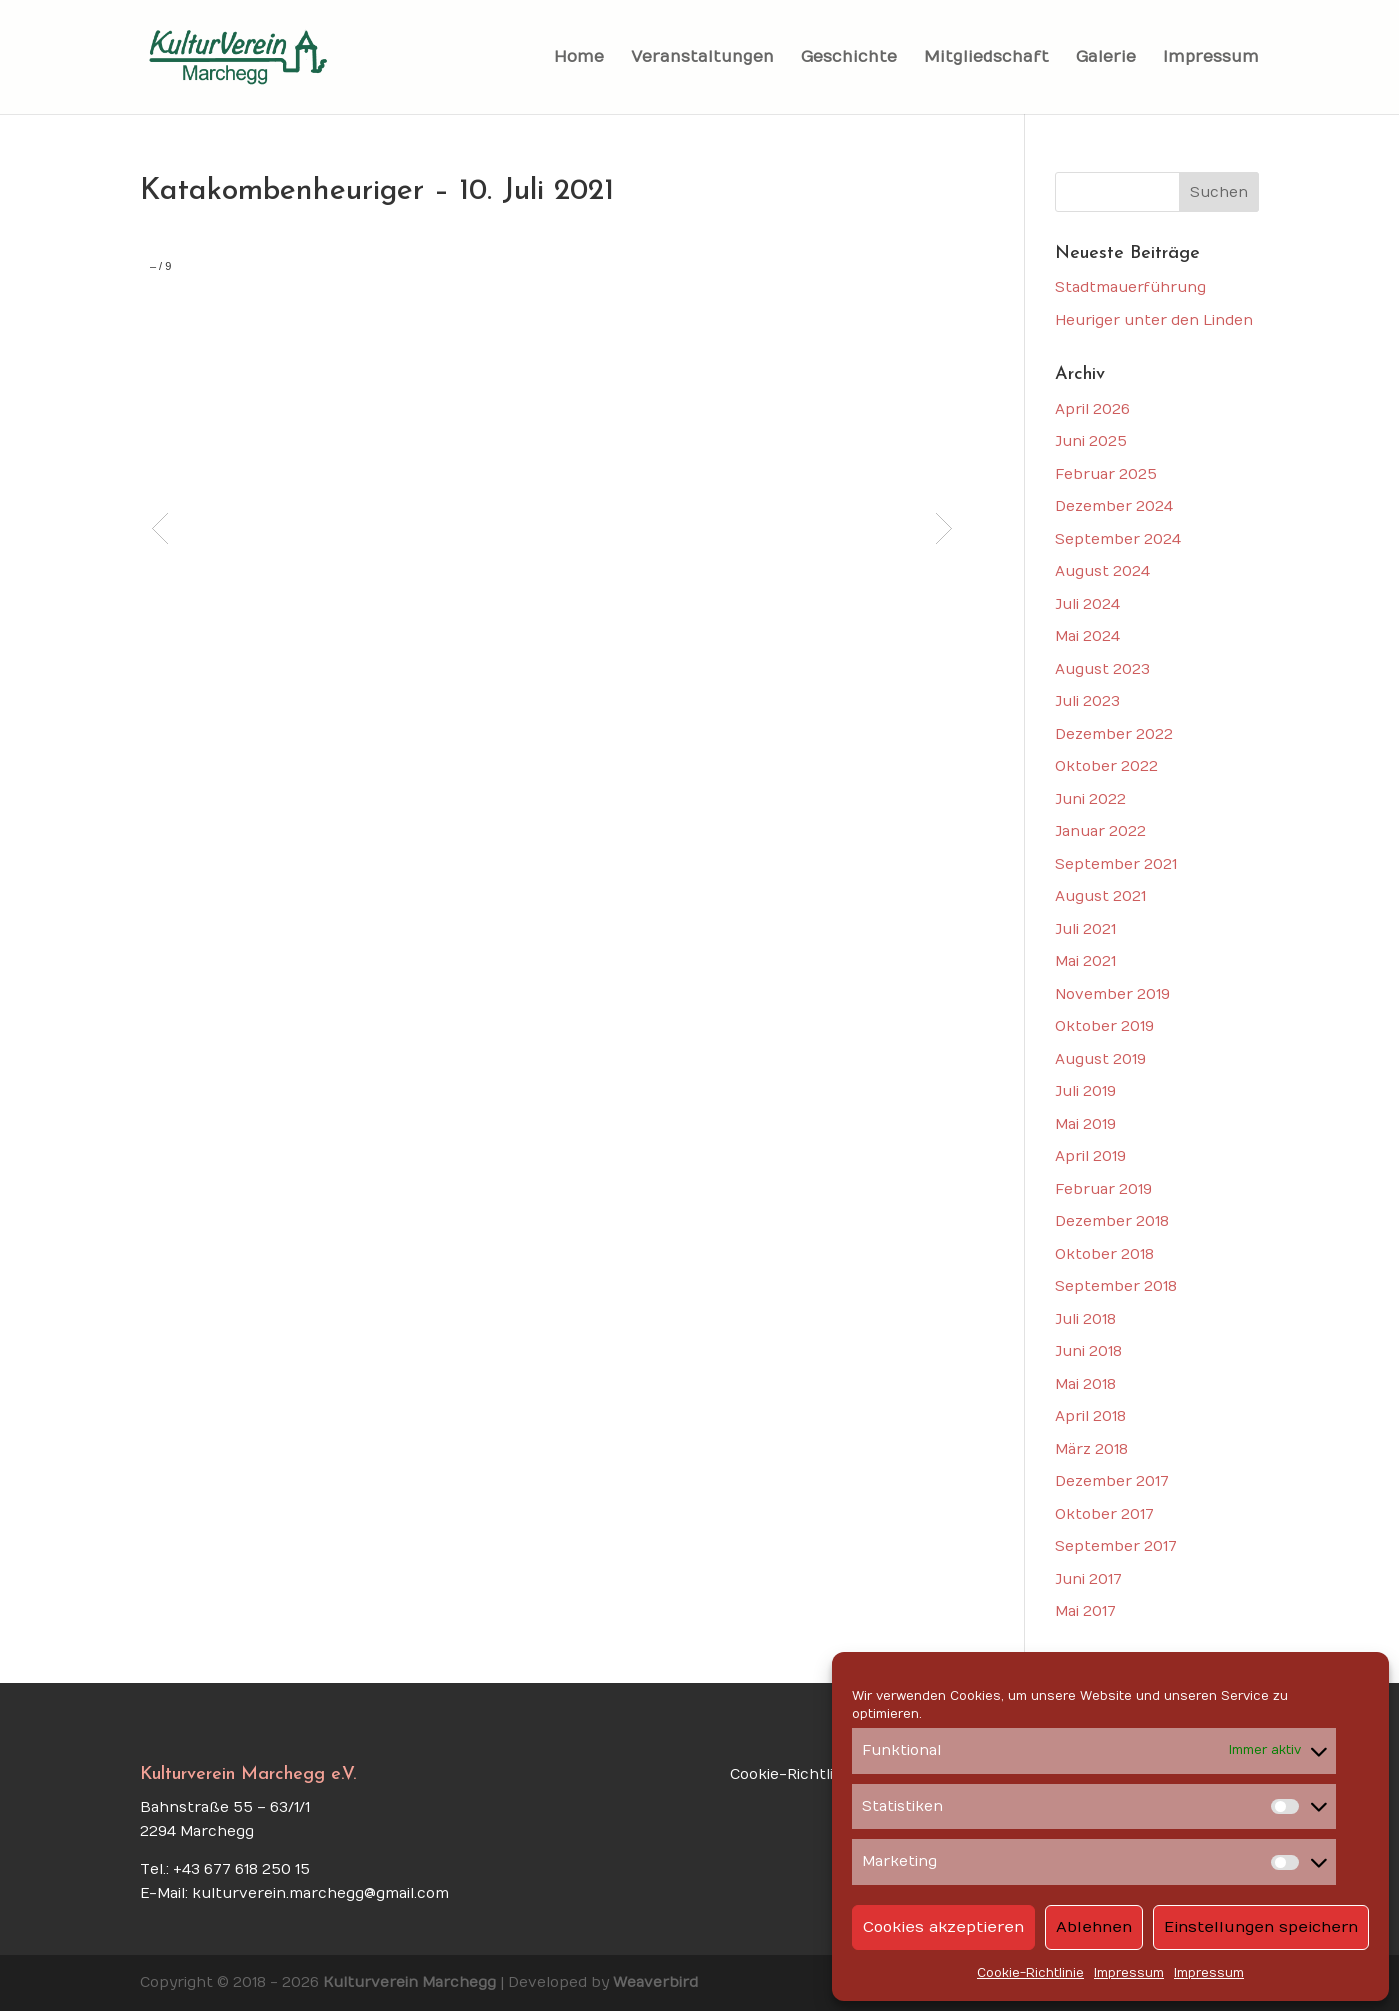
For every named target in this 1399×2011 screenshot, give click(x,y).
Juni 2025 (1091, 441)
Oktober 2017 (1104, 1514)
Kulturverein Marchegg (409, 1982)
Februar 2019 (1103, 1189)
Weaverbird (655, 1982)
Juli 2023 (1087, 701)
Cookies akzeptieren (943, 1927)
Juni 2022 (1090, 799)
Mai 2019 (1085, 1124)
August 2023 (1102, 669)
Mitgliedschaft (986, 58)
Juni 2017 (1088, 1579)
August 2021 (1100, 896)
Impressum (1129, 1973)
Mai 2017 (1085, 1611)
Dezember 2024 (1114, 506)
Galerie (1106, 58)
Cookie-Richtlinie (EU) (808, 1774)
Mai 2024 (1087, 636)
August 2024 (1102, 571)
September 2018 (1116, 1286)
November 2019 (1112, 994)
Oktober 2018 (1104, 1254)
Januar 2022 (1100, 831)
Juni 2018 (1088, 1351)
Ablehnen (1094, 1927)
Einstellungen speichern (1261, 1927)
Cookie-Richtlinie (1030, 1973)
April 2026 (1092, 409)
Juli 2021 (1085, 929)
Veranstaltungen (702, 58)
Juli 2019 (1085, 1091)
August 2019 (1100, 1059)
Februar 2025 (1106, 474)
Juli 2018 (1085, 1319)
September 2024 (1118, 539)
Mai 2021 (1085, 961)
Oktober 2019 (1104, 1026)
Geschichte (849, 58)
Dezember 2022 (1114, 734)
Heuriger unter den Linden (1154, 320)
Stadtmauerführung (1130, 287)
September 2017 (1116, 1546)
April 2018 (1090, 1416)
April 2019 (1090, 1156)
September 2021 (1116, 864)
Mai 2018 (1085, 1384)
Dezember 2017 (1112, 1481)
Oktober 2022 (1106, 766)
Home (579, 58)
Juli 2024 (1087, 604)
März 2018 (1091, 1449)
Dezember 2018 (1112, 1221)
